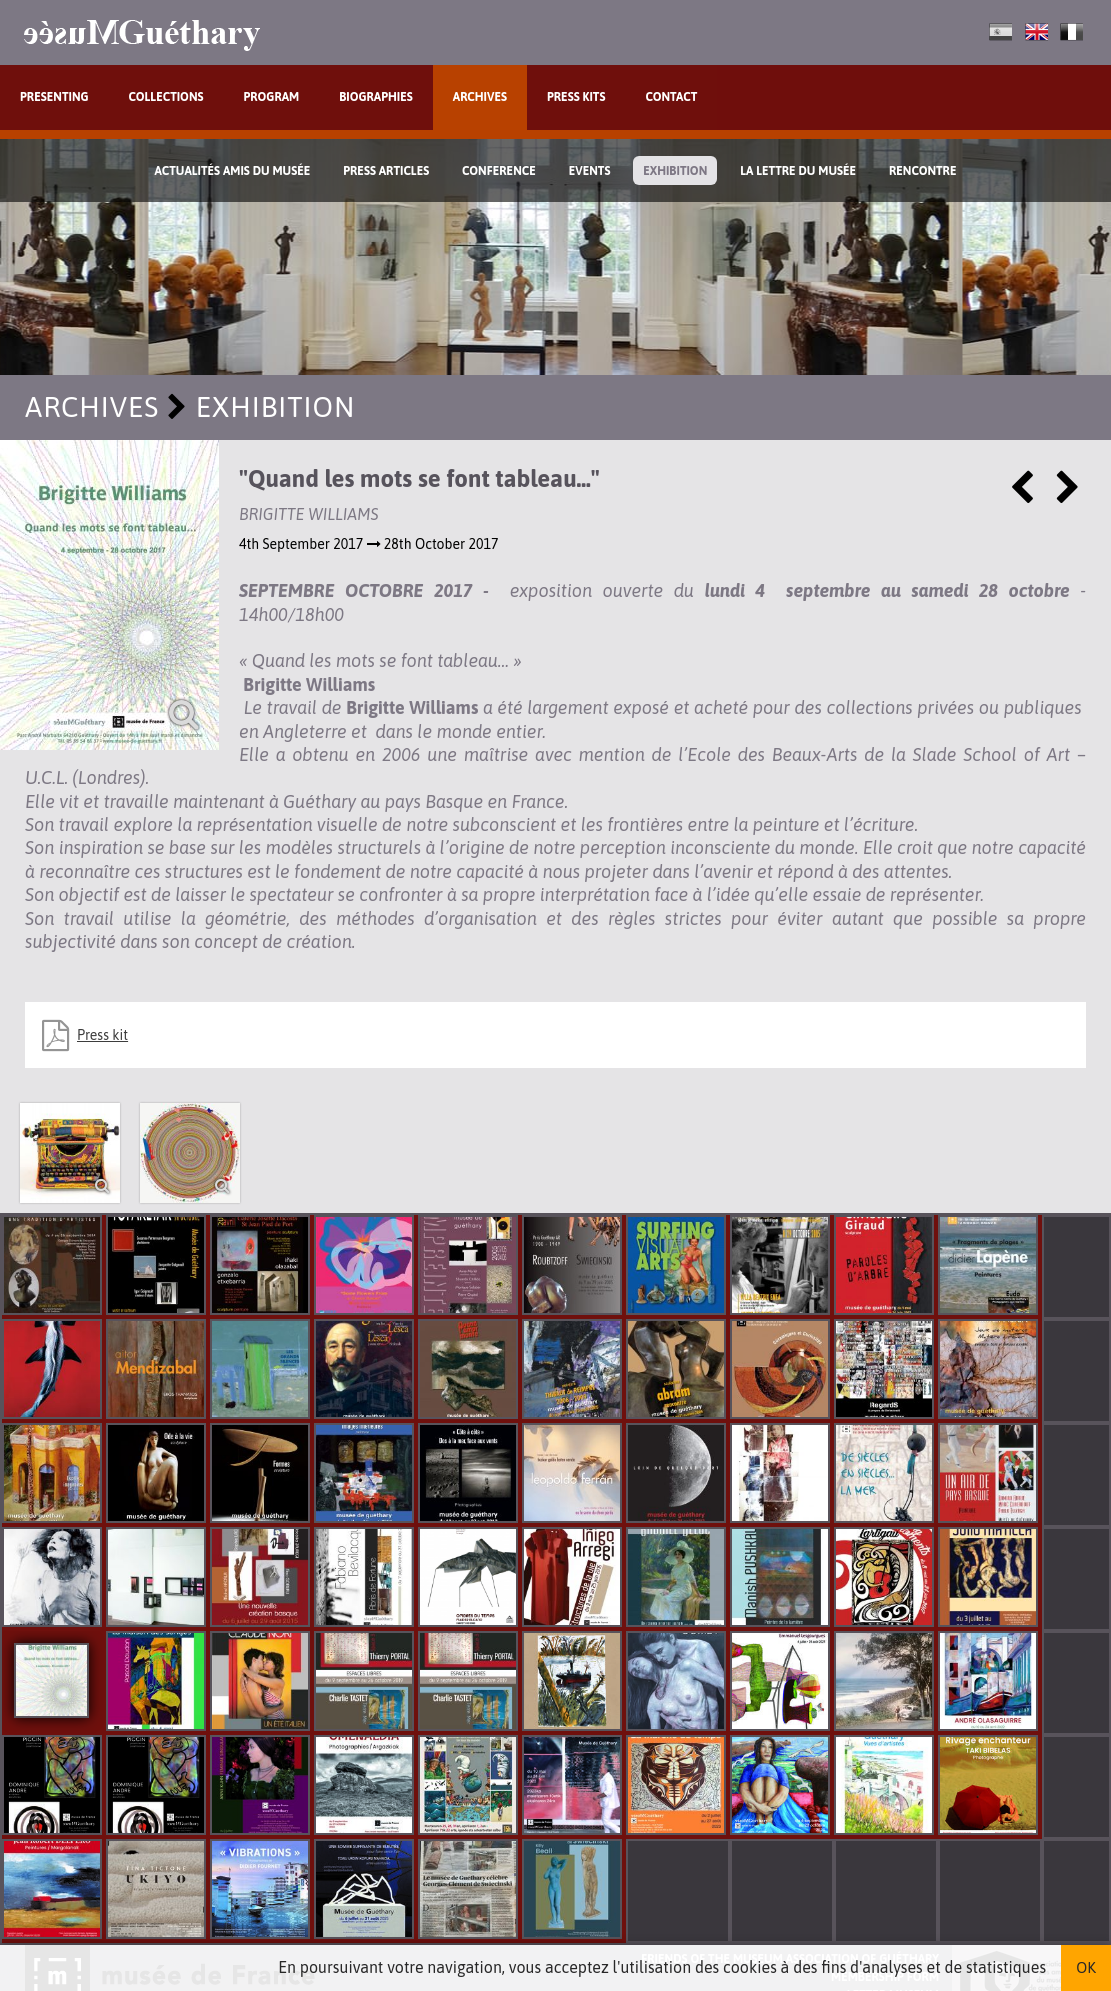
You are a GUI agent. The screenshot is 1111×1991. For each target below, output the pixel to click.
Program (272, 97)
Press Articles (386, 171)
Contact (671, 97)
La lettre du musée (798, 171)
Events (590, 171)
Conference (499, 171)
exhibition (675, 171)
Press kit (102, 1035)
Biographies (376, 97)
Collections (166, 97)
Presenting (54, 97)
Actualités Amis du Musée (233, 171)
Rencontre (923, 171)
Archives (480, 97)
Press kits (576, 97)
